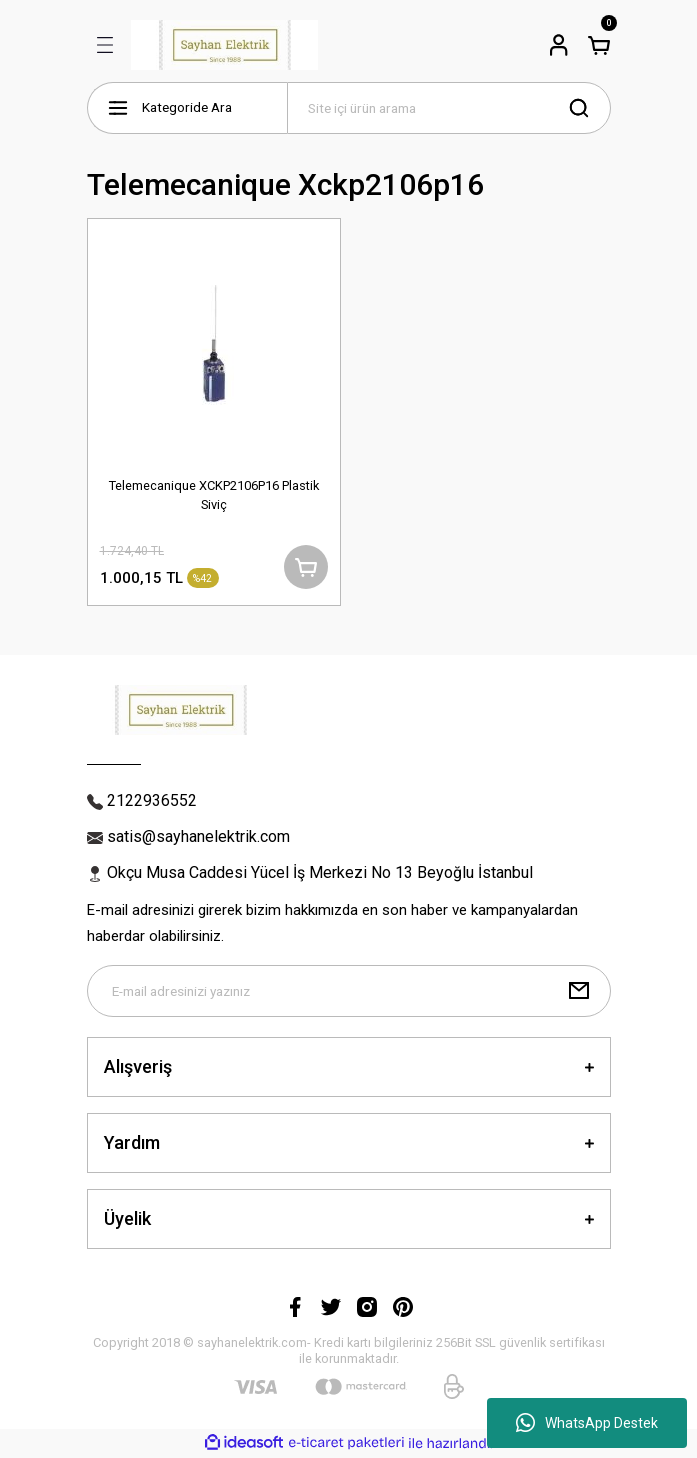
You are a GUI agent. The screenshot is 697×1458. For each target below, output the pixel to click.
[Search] (449, 108)
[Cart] (599, 45)
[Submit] (579, 991)
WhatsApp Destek (587, 1423)
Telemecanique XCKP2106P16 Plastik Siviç (214, 495)
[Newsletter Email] (349, 991)
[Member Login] (559, 45)
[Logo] (225, 45)
